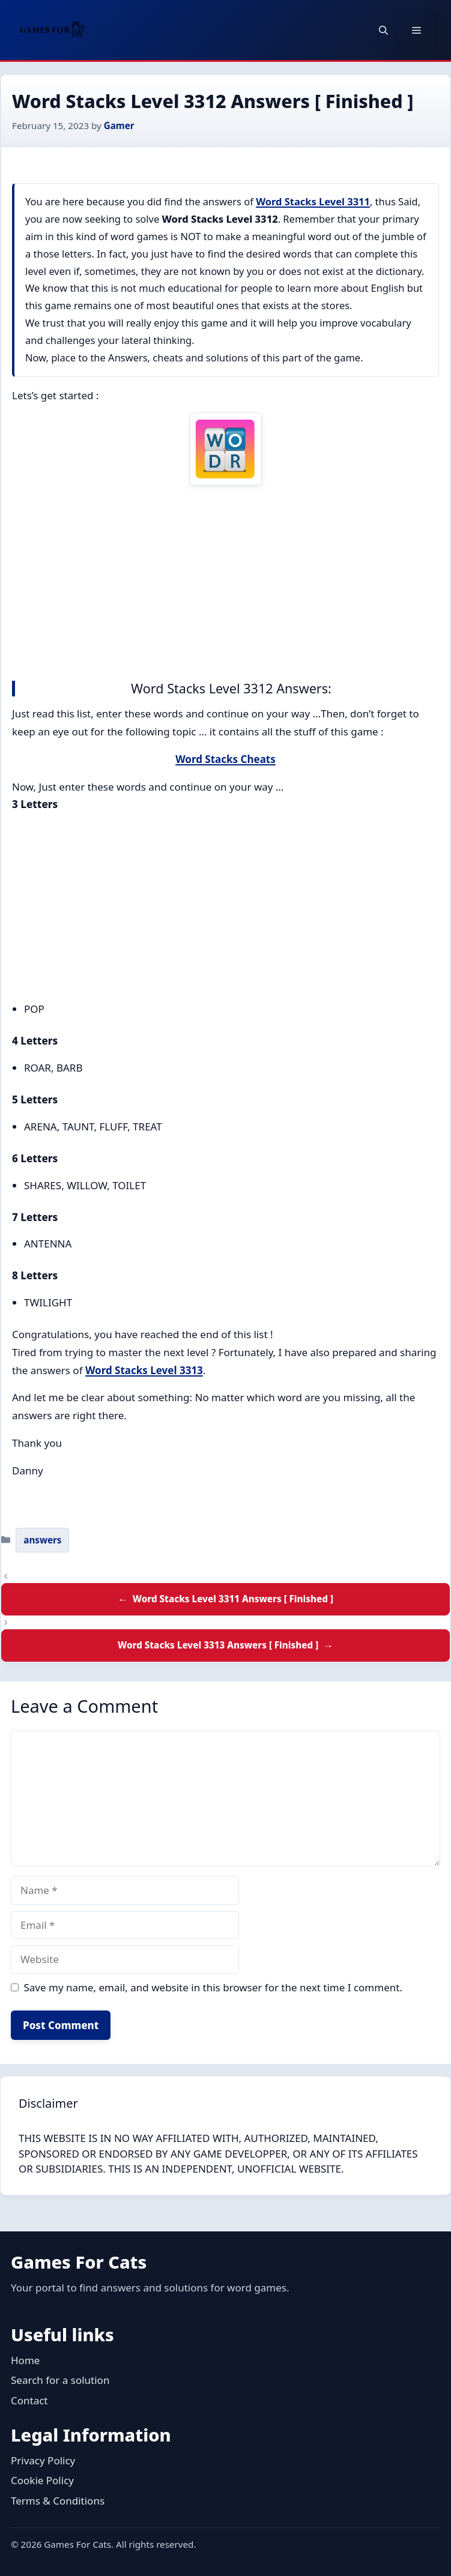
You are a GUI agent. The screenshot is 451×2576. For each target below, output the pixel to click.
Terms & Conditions (57, 2501)
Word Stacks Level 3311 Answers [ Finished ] (233, 1599)
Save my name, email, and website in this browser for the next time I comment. (213, 1987)
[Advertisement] (225, 580)
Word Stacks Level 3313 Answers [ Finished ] (218, 1645)
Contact (29, 2400)
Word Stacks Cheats (225, 759)
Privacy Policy (43, 2460)
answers (42, 1540)
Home (25, 2360)
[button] (383, 30)
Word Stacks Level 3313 (144, 1370)
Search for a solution (60, 2380)
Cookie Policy (42, 2480)
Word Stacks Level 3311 (313, 201)
